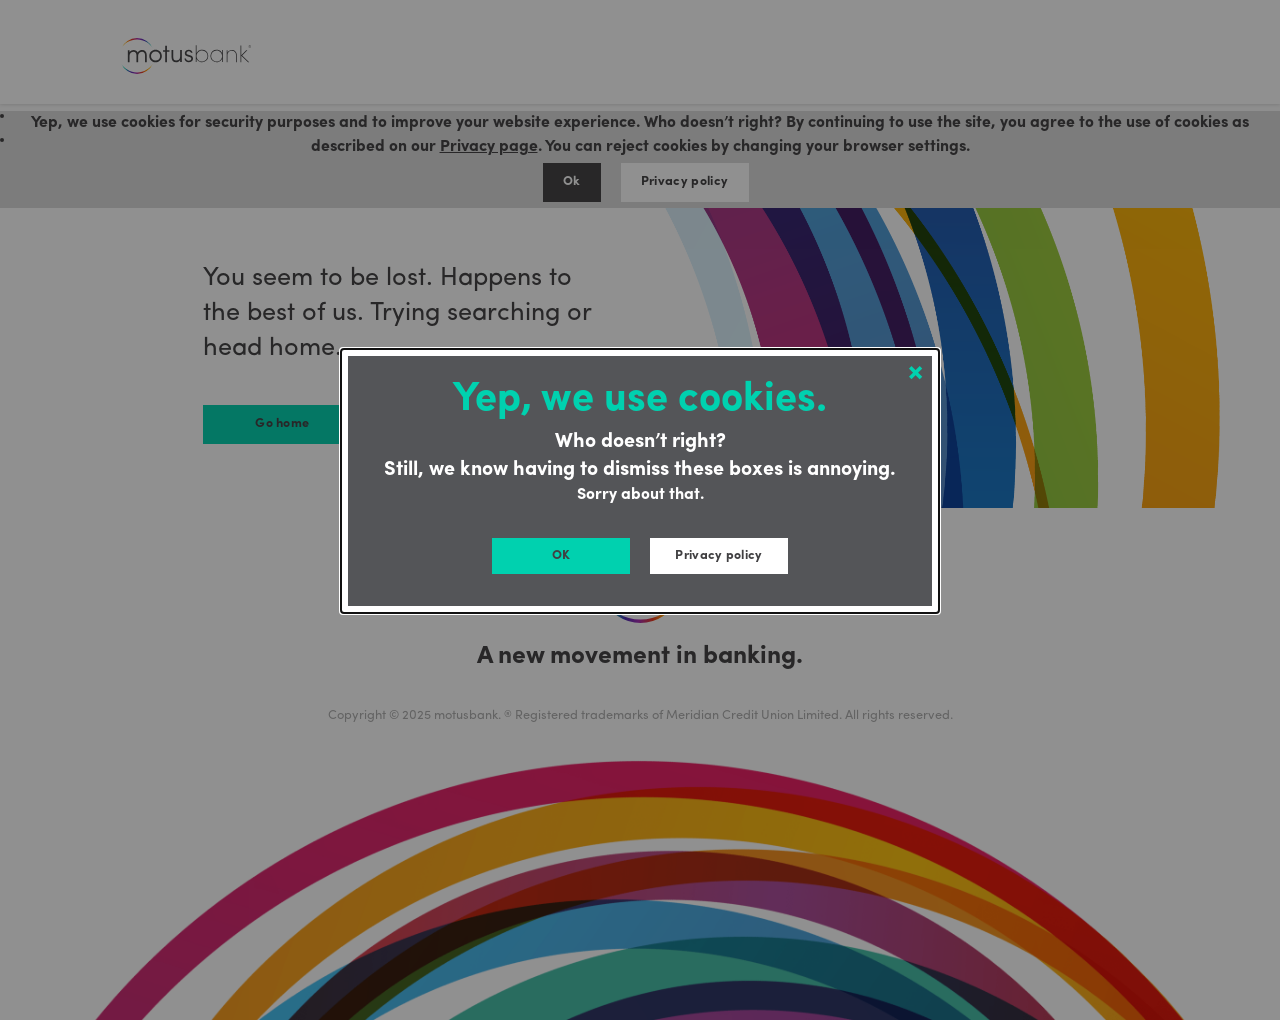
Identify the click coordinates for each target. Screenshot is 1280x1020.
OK (561, 555)
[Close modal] (915, 373)
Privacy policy (718, 555)
